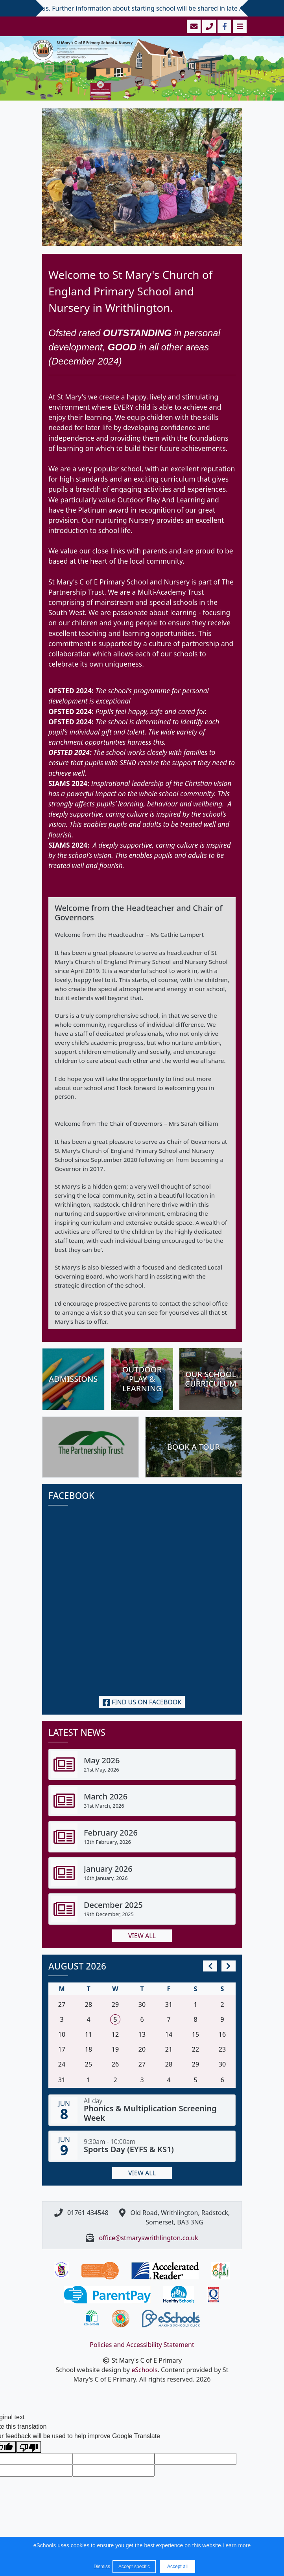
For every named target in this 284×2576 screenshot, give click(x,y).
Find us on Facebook (142, 1702)
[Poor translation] (28, 2447)
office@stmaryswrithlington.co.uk (148, 2237)
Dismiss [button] (101, 2566)
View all (142, 1935)
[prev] (210, 1965)
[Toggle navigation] (239, 26)
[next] (228, 1965)
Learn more (237, 2545)
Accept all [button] (177, 2566)
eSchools (144, 2369)
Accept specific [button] (134, 2566)
